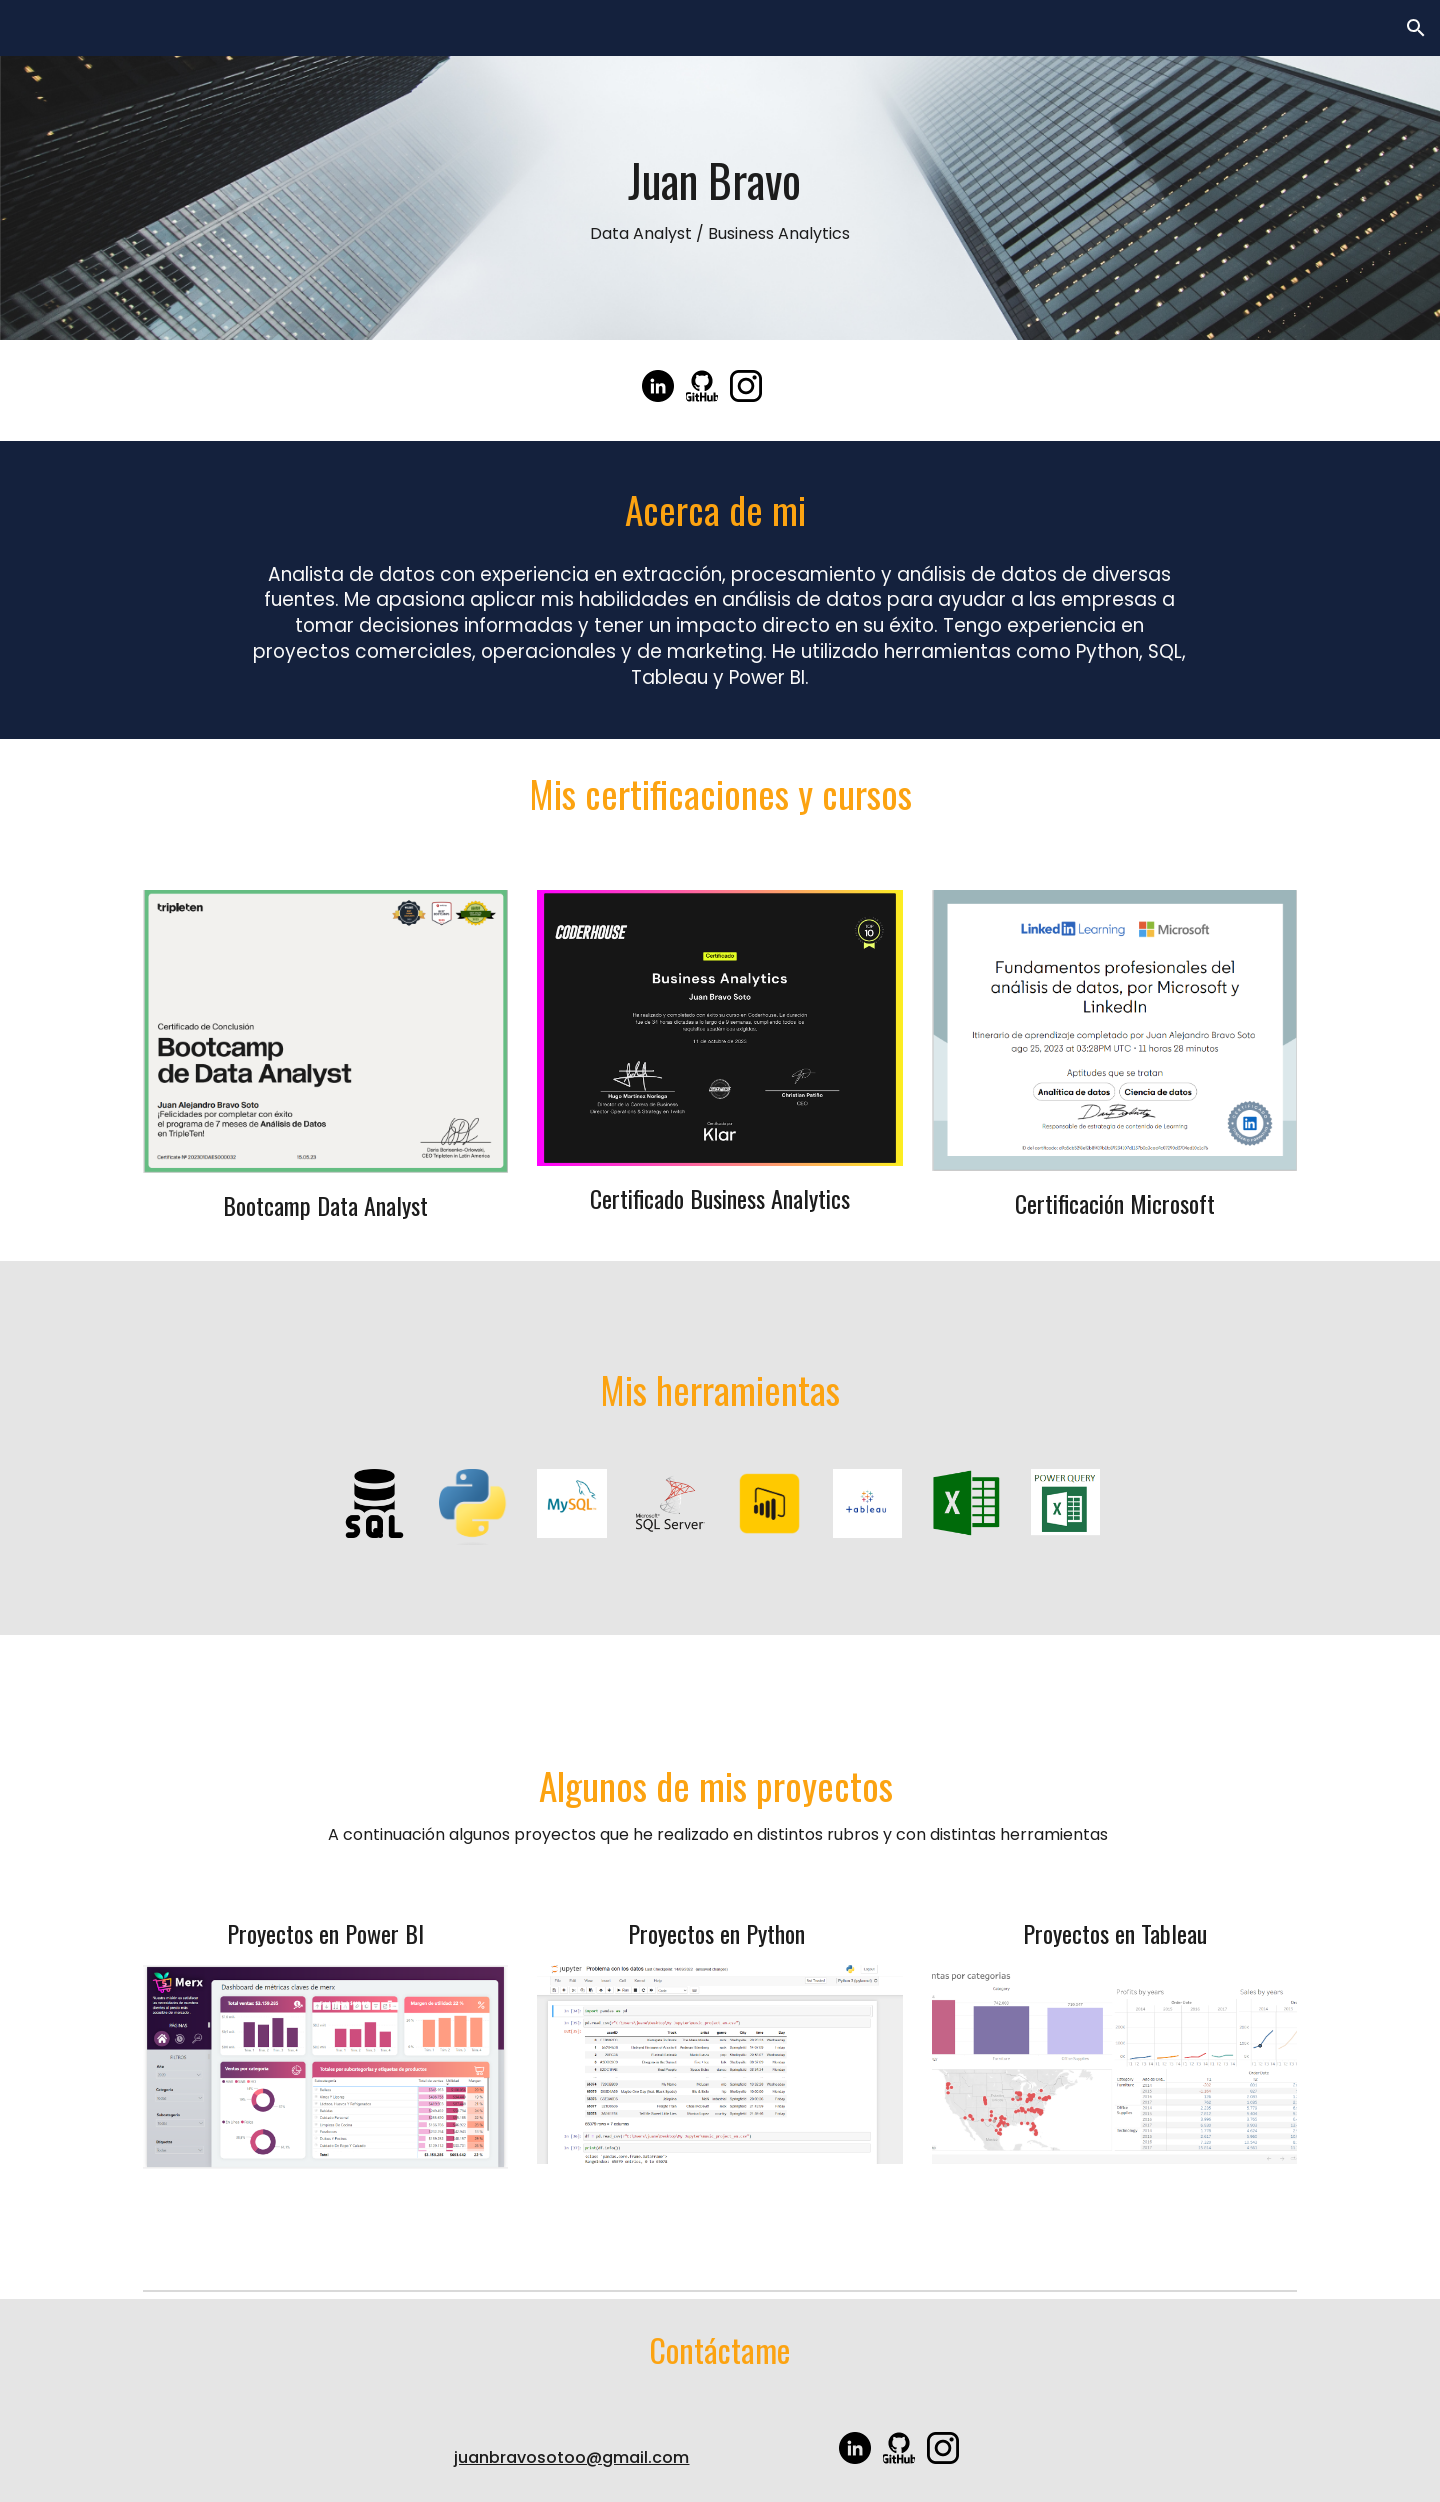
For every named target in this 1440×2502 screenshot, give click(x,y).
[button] (1416, 28)
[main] (720, 198)
